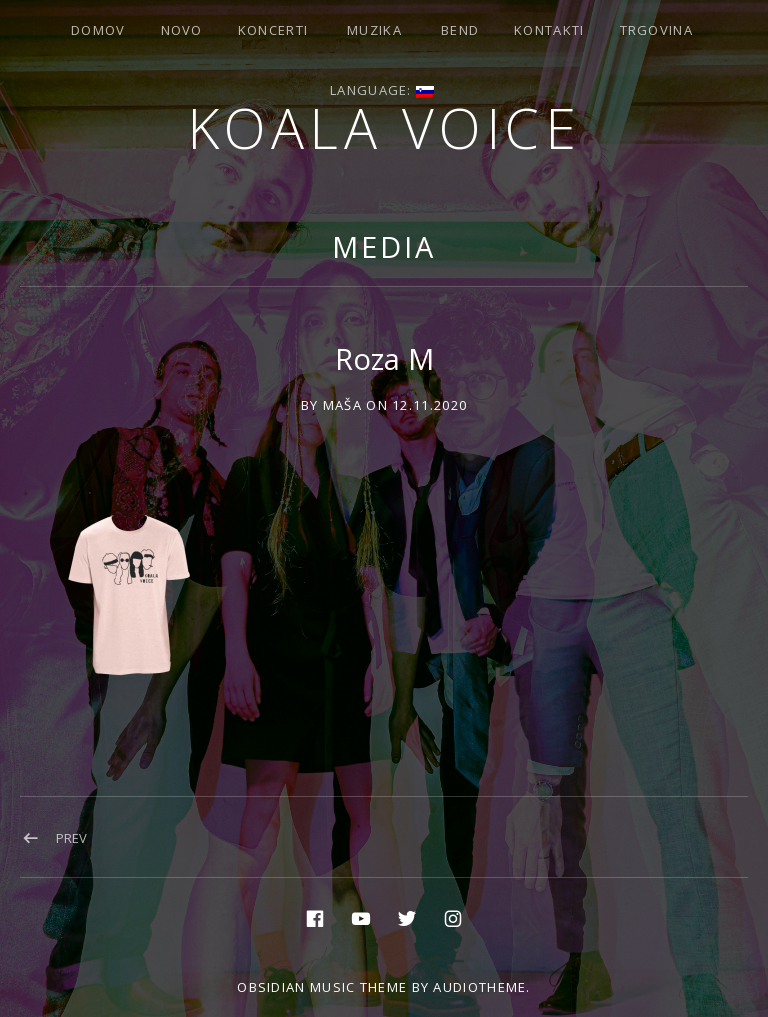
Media (384, 246)
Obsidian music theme (322, 987)
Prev (71, 838)
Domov (98, 30)
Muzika (374, 30)
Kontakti (549, 30)
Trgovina (656, 30)
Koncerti (273, 30)
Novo (182, 30)
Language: (382, 90)
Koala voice (384, 127)
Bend (460, 30)
